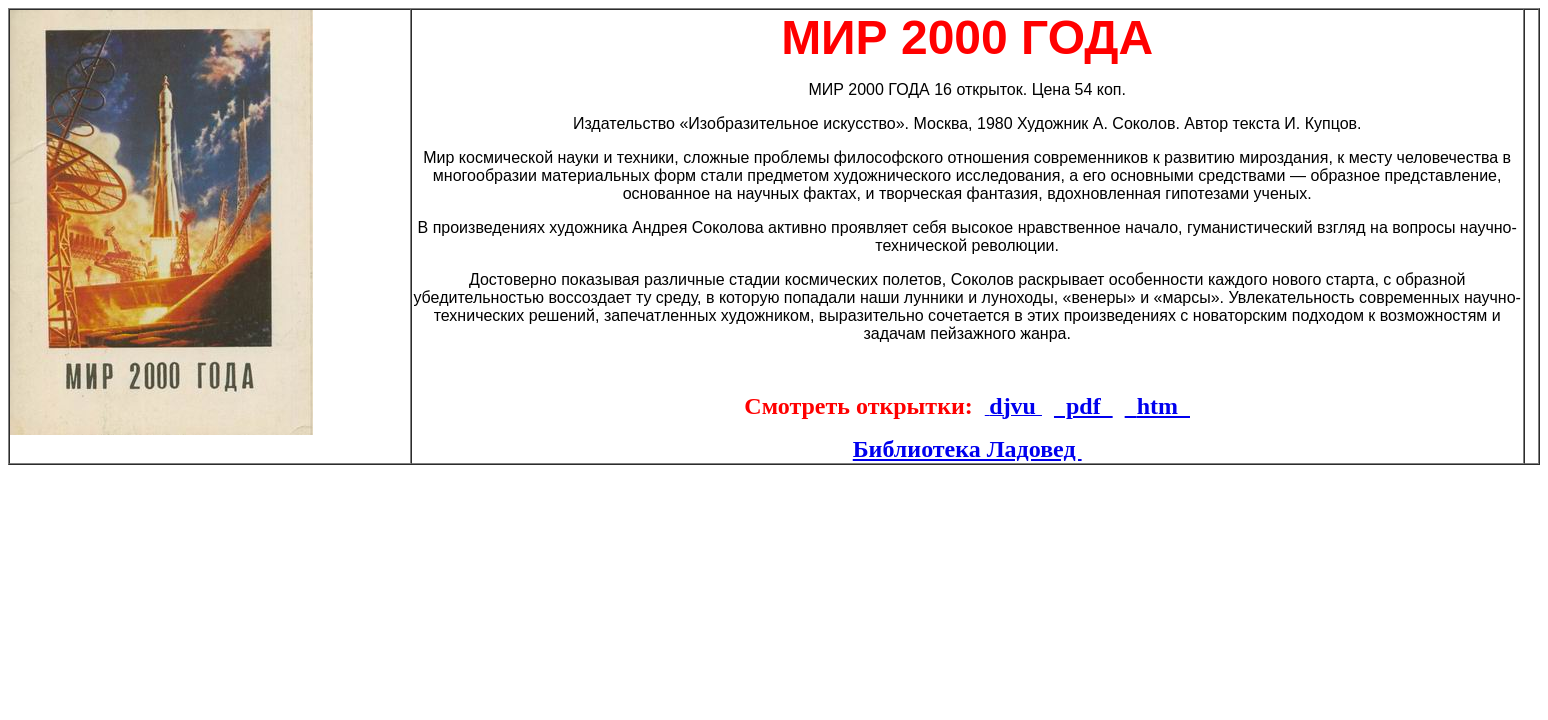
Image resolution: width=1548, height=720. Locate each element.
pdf (1083, 406)
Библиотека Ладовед (967, 449)
